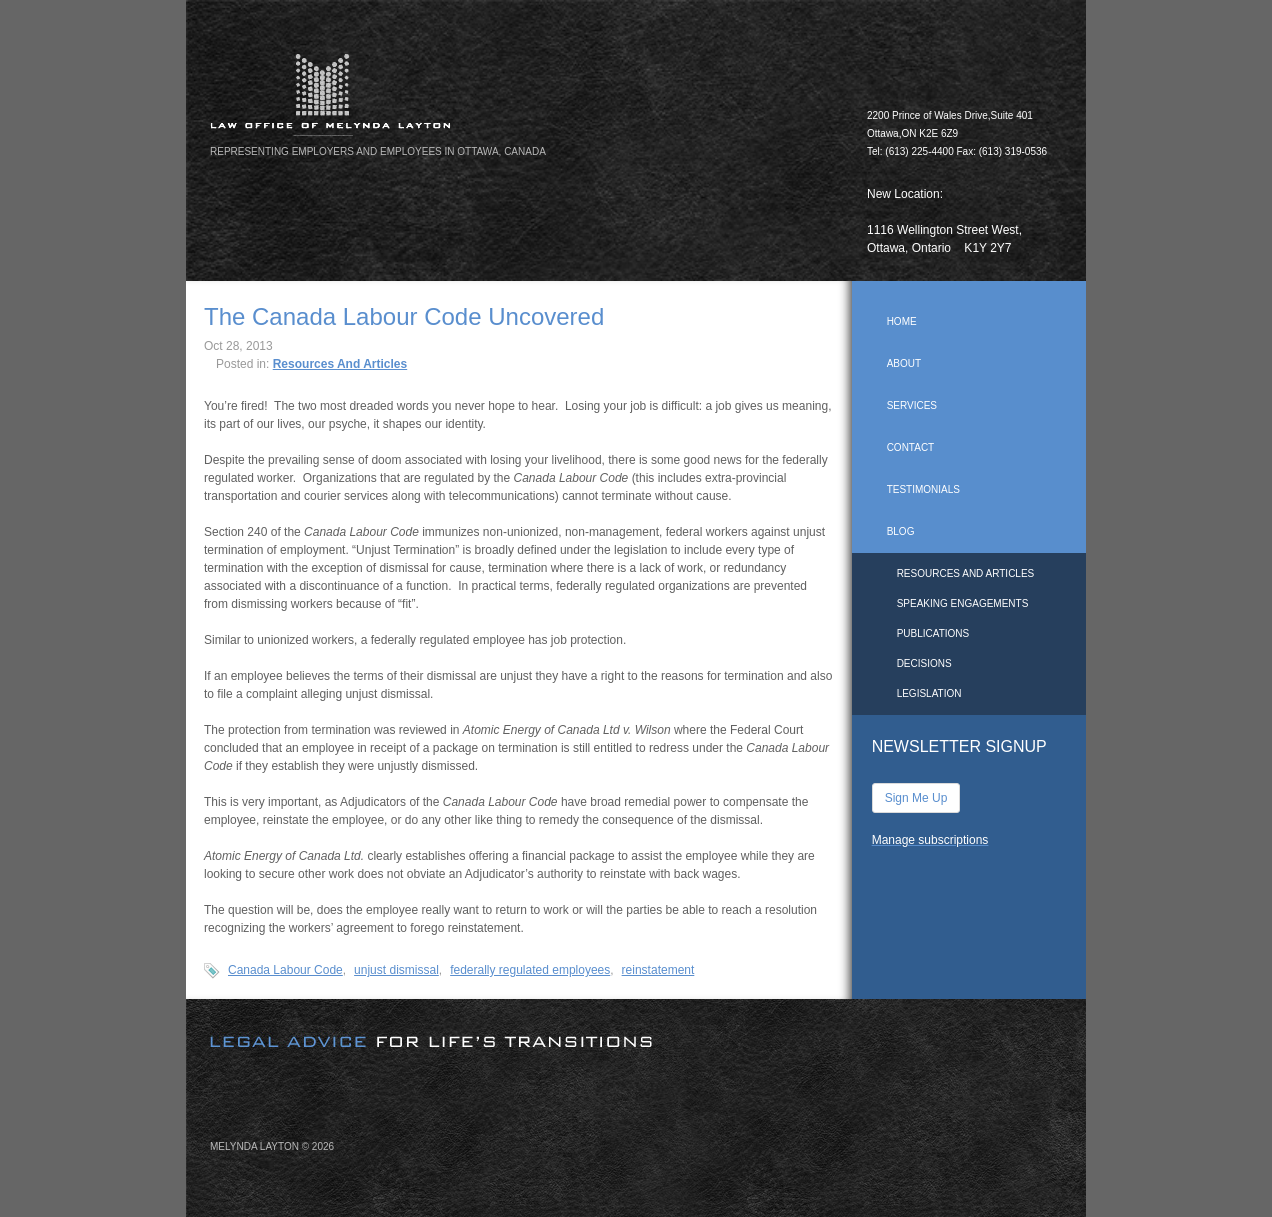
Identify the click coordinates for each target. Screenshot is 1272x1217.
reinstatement (658, 970)
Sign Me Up (916, 798)
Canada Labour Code (285, 970)
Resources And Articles (340, 364)
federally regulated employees (530, 970)
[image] (636, 1025)
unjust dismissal (396, 970)
